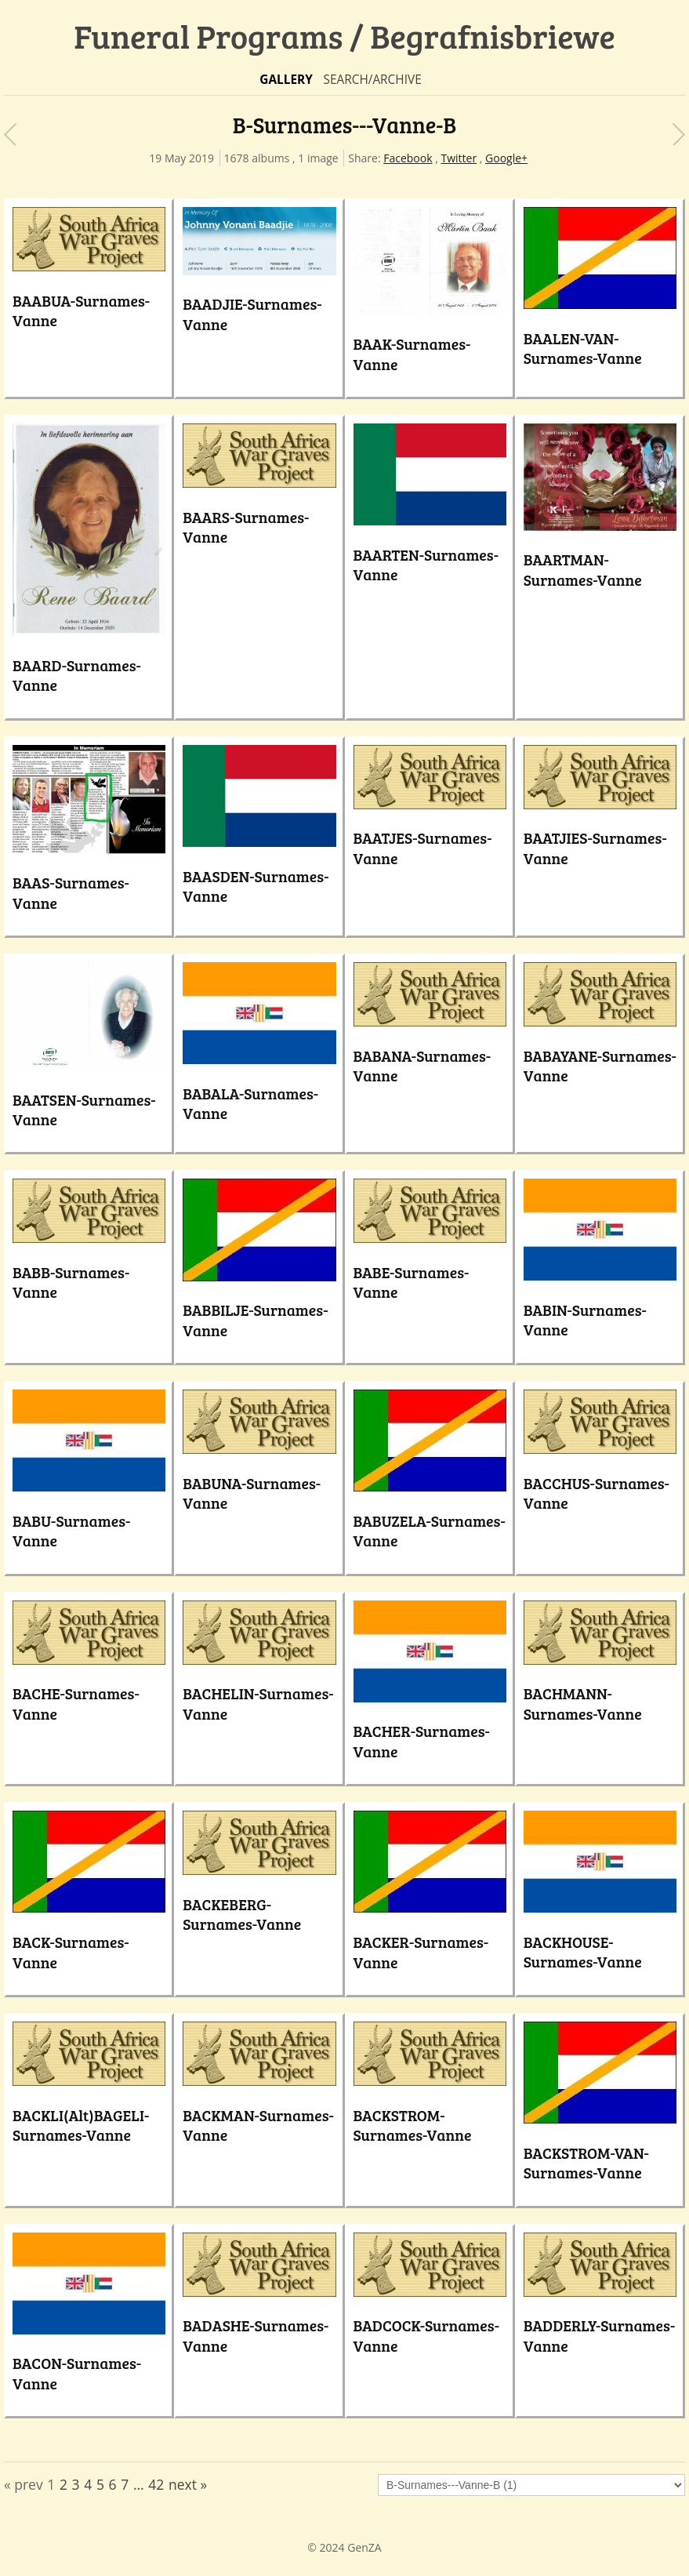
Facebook (407, 158)
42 (156, 2484)
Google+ (506, 158)
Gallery (286, 79)
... (138, 2484)
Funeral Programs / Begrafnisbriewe (344, 35)
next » (188, 2484)
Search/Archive (372, 79)
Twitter (459, 158)
